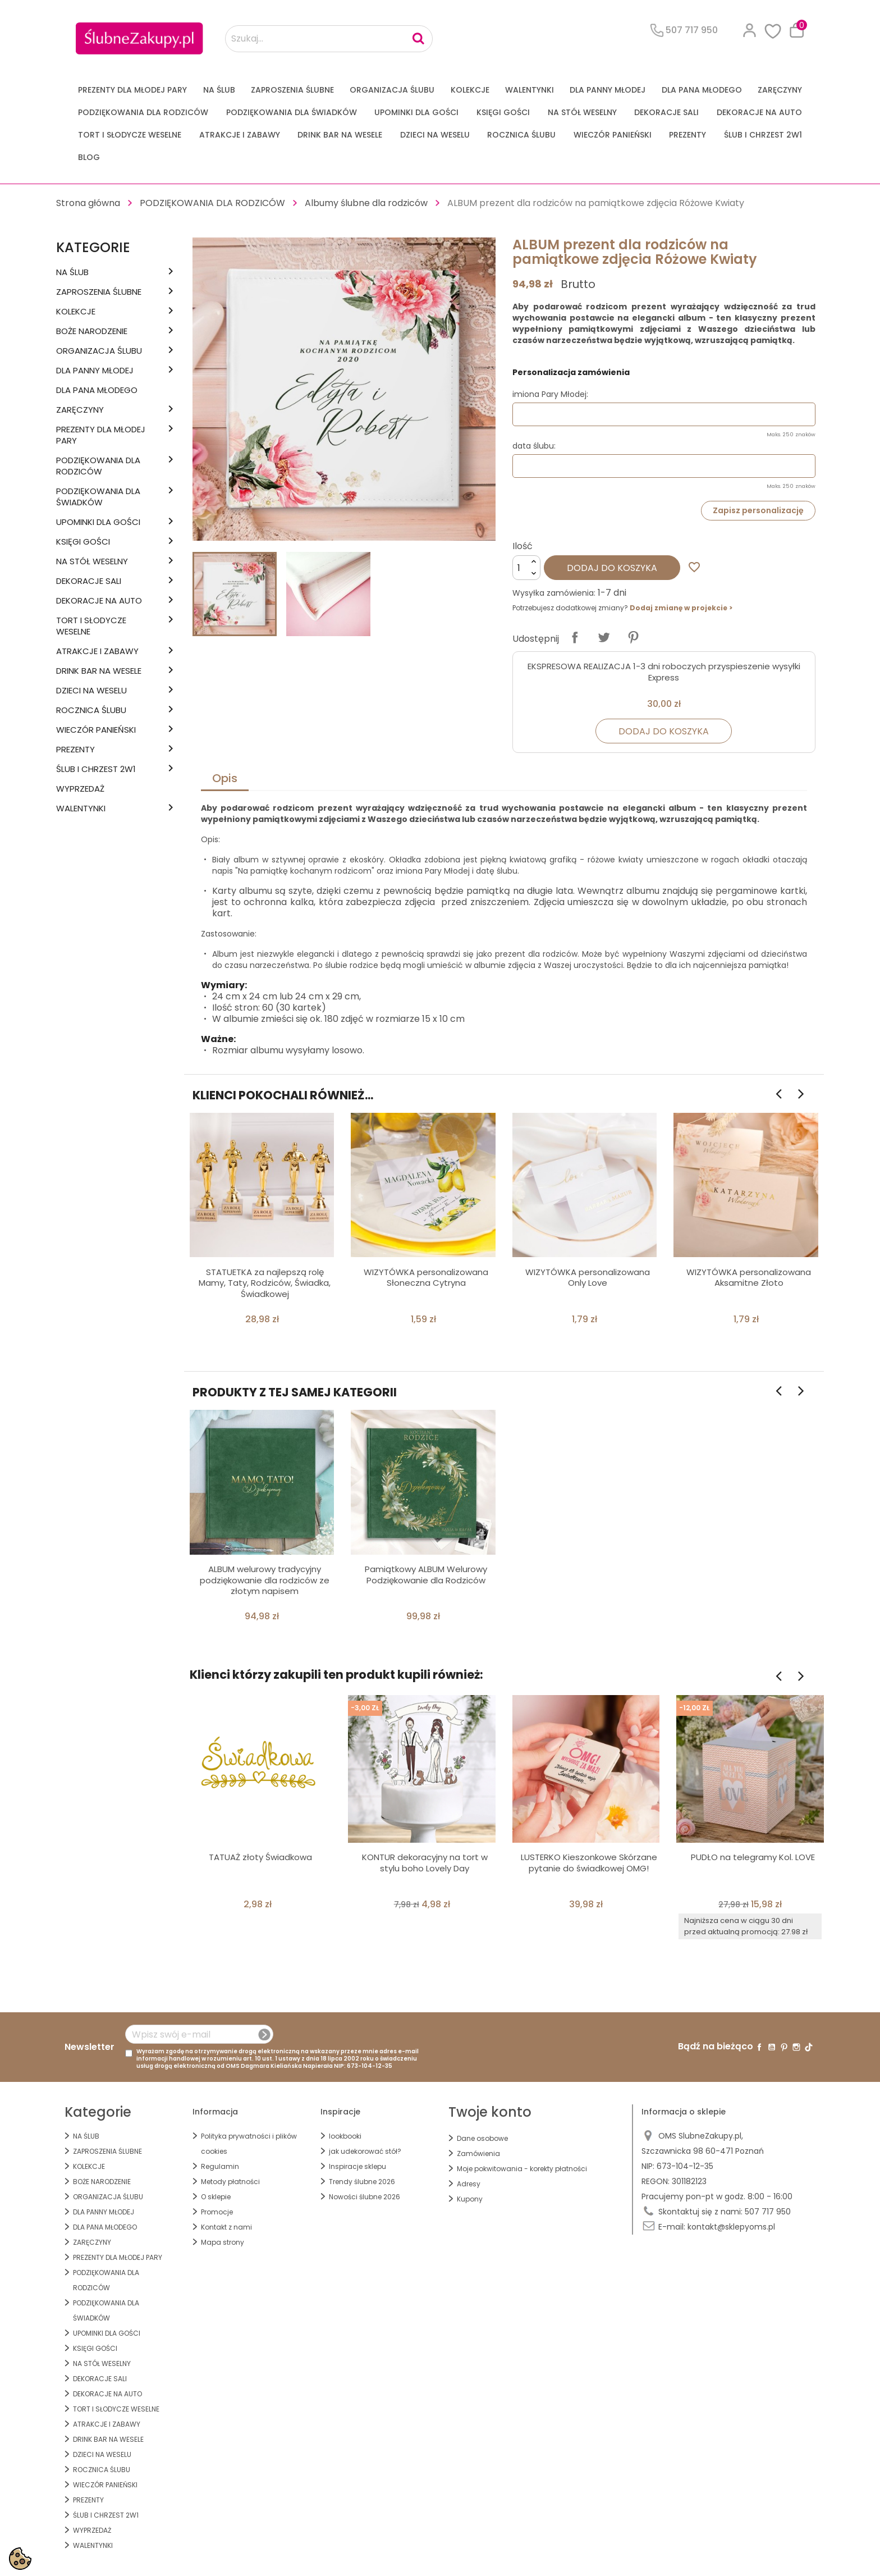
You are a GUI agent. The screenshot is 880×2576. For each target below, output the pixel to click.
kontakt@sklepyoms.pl (731, 2226)
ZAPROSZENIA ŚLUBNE (292, 89)
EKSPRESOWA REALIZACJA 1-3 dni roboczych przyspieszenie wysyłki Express (664, 671)
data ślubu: (534, 445)
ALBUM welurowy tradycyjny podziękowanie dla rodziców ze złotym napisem (264, 1580)
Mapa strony (222, 2242)
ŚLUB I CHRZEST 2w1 (763, 134)
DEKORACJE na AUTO (759, 112)
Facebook (759, 2047)
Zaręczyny (780, 89)
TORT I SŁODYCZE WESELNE (129, 134)
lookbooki (345, 2136)
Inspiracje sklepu (357, 2166)
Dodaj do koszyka (612, 567)
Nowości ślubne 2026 (364, 2197)
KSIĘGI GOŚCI (503, 112)
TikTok (809, 2047)
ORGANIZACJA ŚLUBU (392, 89)
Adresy (468, 2184)
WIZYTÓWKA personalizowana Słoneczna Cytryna (426, 1277)
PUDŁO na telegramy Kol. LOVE (753, 1857)
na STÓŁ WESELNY (582, 112)
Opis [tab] (224, 778)
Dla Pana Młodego (702, 89)
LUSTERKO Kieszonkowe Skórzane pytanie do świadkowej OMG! (589, 1862)
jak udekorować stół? (365, 2151)
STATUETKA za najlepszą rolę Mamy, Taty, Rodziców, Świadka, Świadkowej (265, 1283)
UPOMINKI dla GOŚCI (416, 112)
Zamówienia (478, 2153)
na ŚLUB (219, 89)
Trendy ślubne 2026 (362, 2181)
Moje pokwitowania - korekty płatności (522, 2168)
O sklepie (216, 2197)
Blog (89, 157)
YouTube (772, 2047)
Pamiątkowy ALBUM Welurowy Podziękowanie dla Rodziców (426, 1574)
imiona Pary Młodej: (550, 394)
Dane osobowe (482, 2138)
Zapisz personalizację (758, 510)
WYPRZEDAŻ (80, 788)
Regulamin (220, 2166)
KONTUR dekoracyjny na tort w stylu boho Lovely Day (425, 1862)
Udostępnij (574, 637)
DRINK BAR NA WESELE (339, 134)
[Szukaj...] (329, 38)
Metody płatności (230, 2181)
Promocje (217, 2212)
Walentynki (529, 89)
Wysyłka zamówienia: (553, 593)
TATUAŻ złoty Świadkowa (260, 1857)
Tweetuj (604, 637)
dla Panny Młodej (607, 89)
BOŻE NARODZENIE (91, 331)
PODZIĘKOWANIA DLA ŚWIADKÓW (291, 112)
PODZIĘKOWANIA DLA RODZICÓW (143, 112)
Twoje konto (489, 2112)
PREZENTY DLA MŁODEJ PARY (132, 89)
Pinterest (633, 637)
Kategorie (93, 247)
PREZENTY (687, 134)
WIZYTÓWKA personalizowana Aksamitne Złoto (748, 1277)
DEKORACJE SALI (666, 112)
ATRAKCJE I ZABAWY (239, 134)
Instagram (796, 2047)
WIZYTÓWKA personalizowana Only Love (587, 1277)
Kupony (470, 2199)
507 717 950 (768, 2211)
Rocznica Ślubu (521, 134)
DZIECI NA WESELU (435, 134)
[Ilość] (526, 567)
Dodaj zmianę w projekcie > (681, 608)
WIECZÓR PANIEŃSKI (613, 134)
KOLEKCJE (470, 89)
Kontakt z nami (226, 2227)
